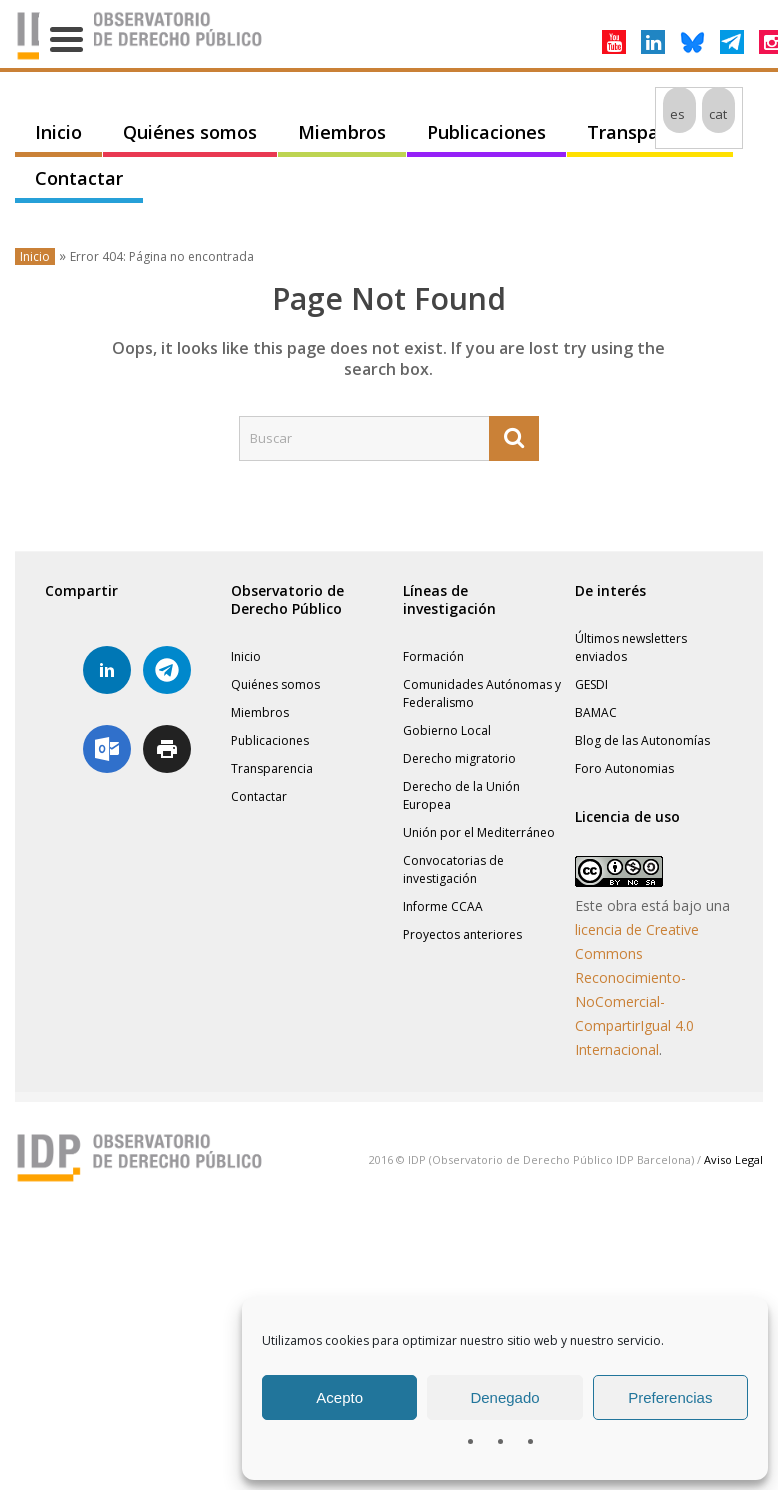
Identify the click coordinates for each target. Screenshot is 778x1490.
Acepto (339, 1397)
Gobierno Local (447, 730)
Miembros (342, 132)
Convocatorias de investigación (453, 869)
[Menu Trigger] (66, 37)
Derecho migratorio (459, 758)
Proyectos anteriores (462, 934)
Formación (433, 656)
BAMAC (596, 712)
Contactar (79, 178)
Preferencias (670, 1397)
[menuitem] (679, 114)
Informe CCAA (443, 906)
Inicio (58, 132)
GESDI (591, 684)
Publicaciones (486, 132)
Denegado (504, 1397)
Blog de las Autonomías (642, 740)
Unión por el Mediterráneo (479, 832)
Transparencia (650, 132)
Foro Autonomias (624, 768)
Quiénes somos (190, 132)
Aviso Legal (733, 1159)
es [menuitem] (677, 114)
